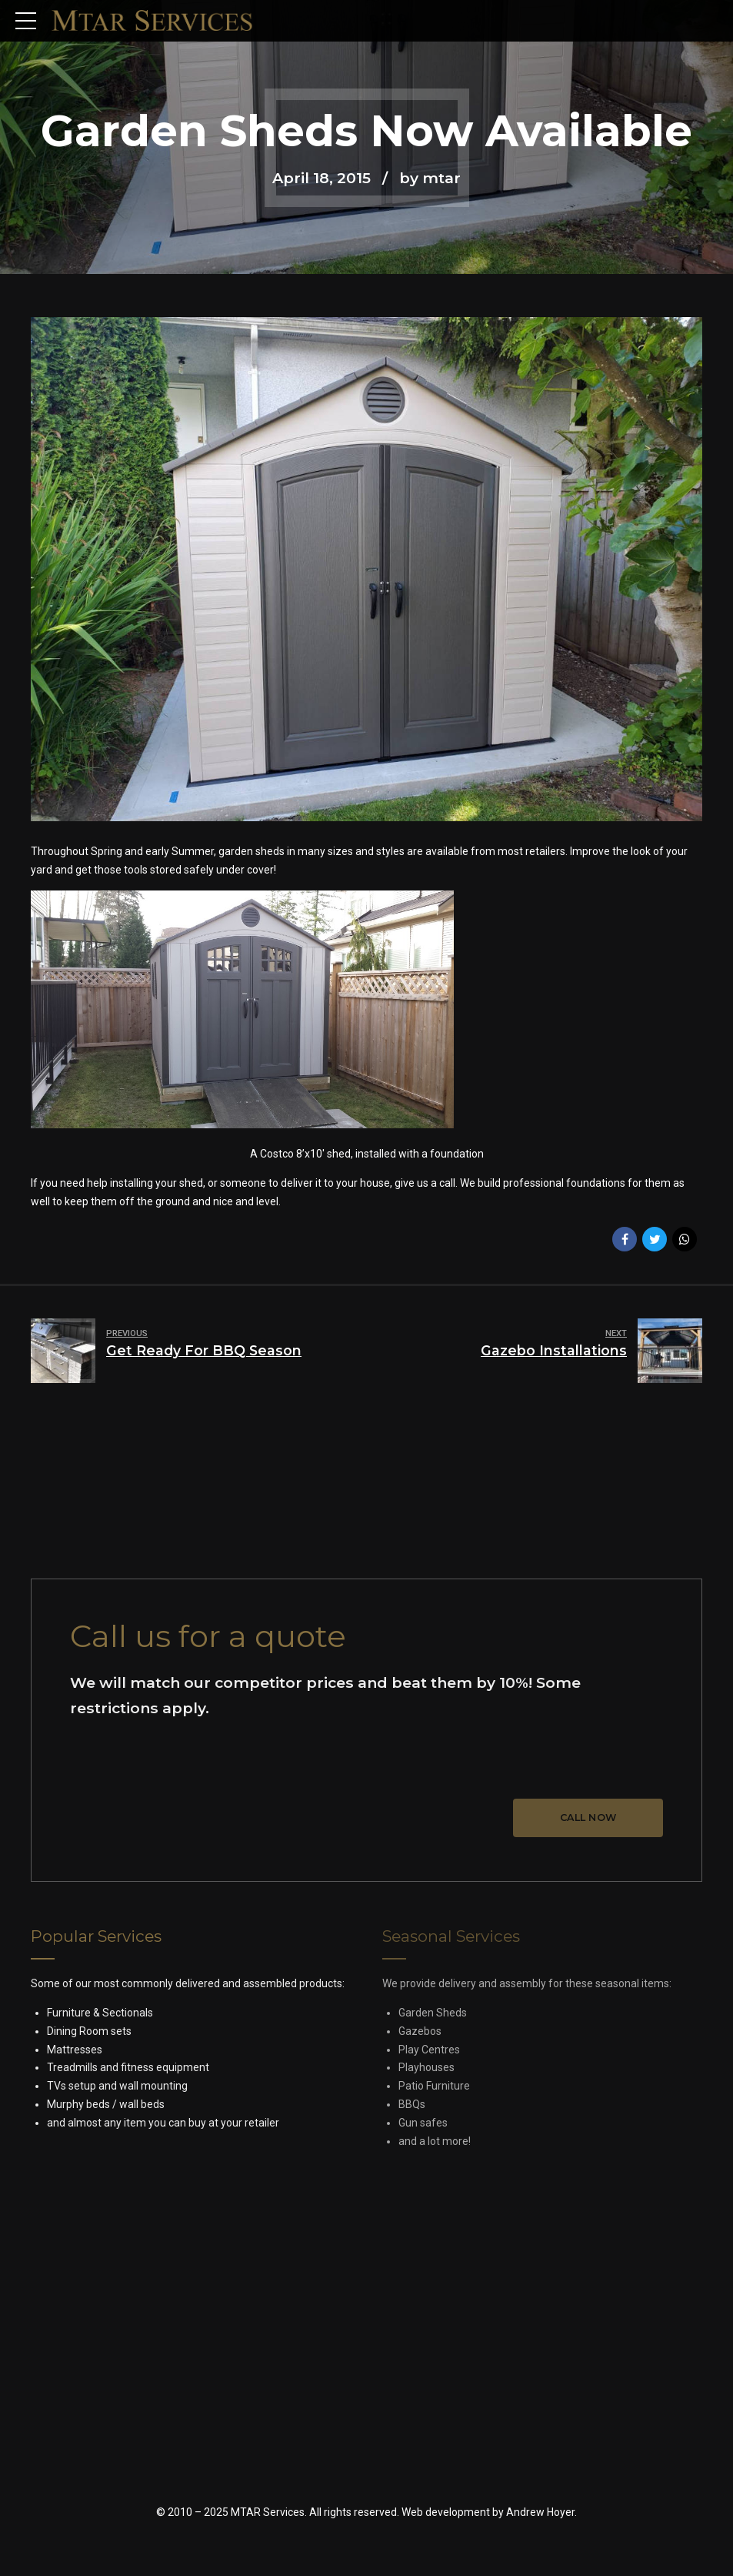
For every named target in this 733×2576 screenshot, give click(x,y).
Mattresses (74, 2049)
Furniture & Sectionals (100, 2012)
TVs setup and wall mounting (117, 2086)
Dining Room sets (89, 2031)
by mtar (430, 178)
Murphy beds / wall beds (106, 2104)
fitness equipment (165, 2067)
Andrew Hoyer (540, 2512)
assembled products (292, 1983)
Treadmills (72, 2067)
